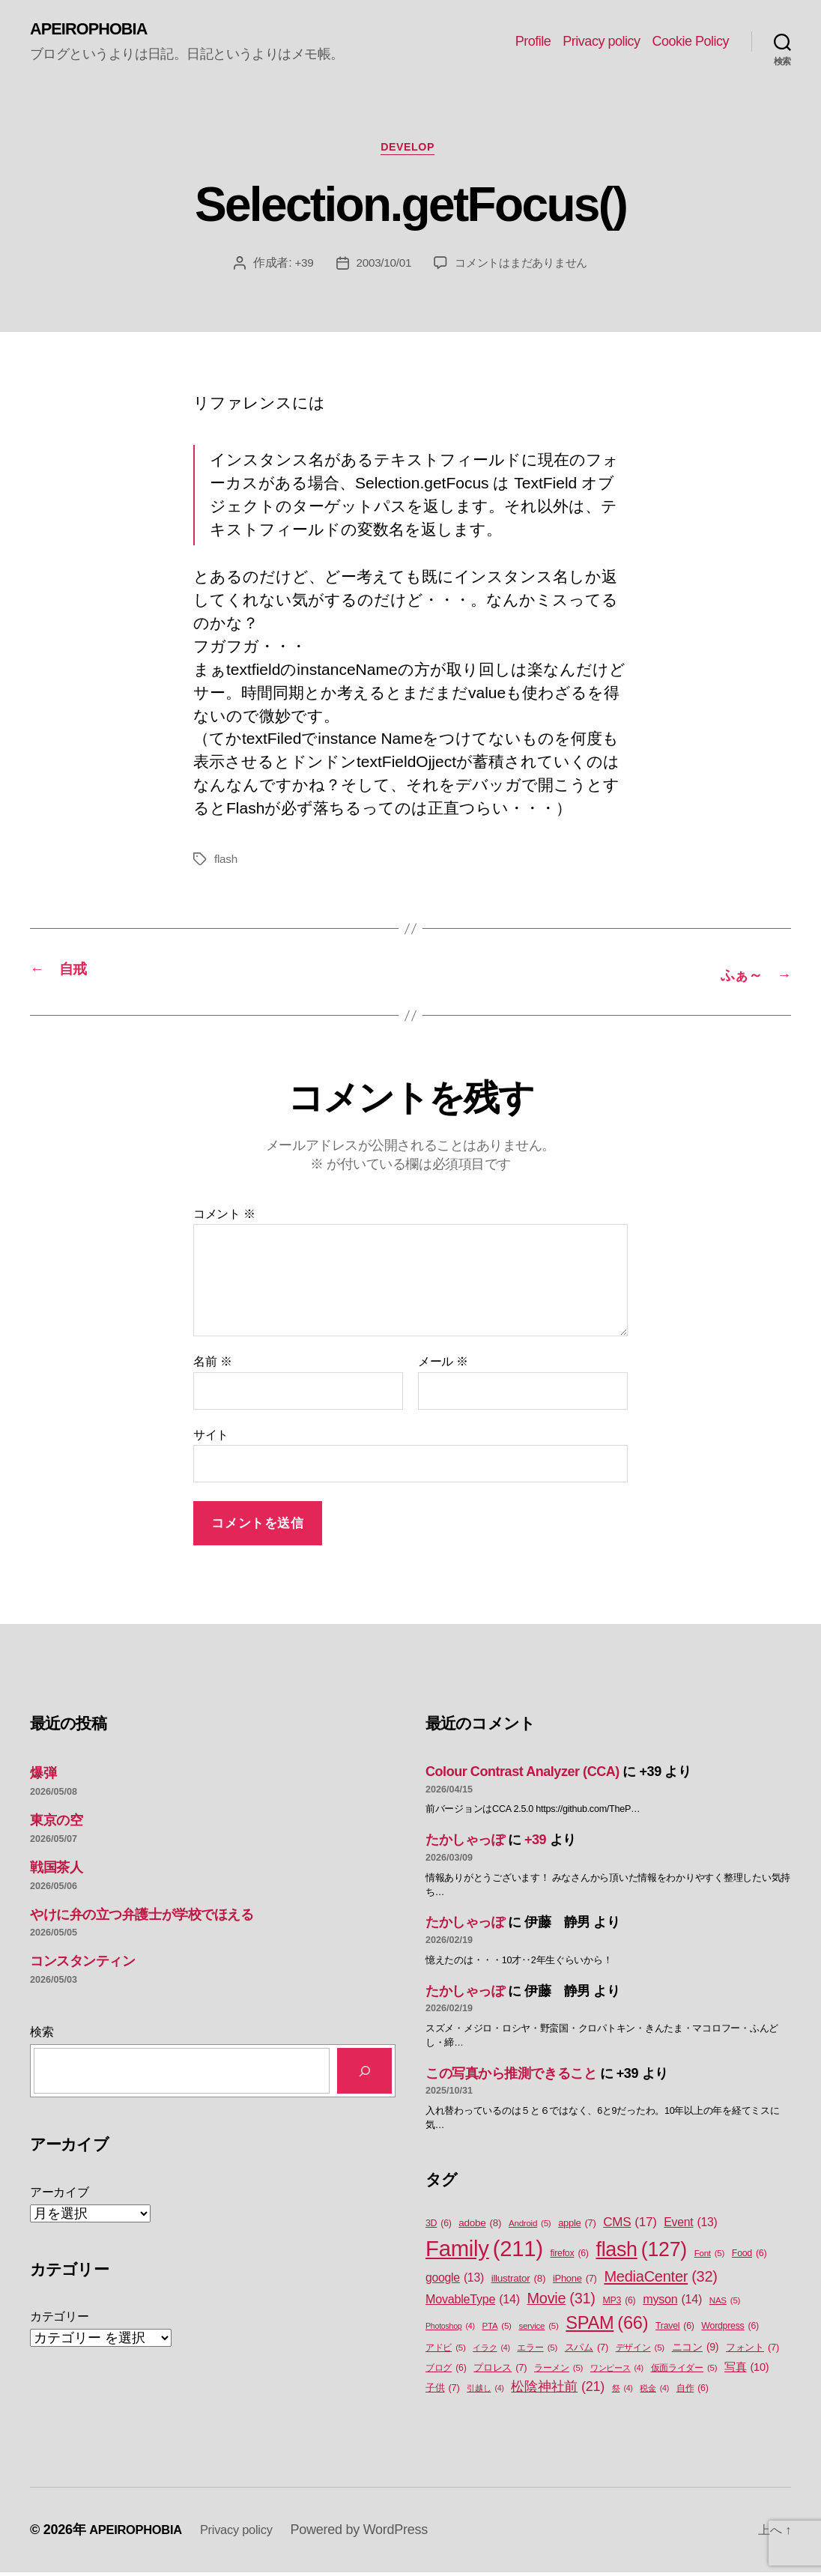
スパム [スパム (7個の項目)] (586, 2351)
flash (226, 864)
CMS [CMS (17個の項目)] (629, 2225)
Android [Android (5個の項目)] (530, 2226)
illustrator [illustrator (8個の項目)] (518, 2281)
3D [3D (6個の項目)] (438, 2226)
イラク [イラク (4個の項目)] (491, 2351)
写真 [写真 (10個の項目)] (746, 2371)
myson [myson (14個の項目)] (672, 2302)
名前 (212, 1365)
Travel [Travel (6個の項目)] (674, 2329)
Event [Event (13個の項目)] (690, 2225)
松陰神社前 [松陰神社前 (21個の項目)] (558, 2390)
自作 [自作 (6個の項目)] (692, 2392)
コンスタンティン (82, 1964)
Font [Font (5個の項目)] (709, 2256)
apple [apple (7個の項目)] (577, 2226)
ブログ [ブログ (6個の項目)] (446, 2372)
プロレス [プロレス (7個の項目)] (500, 2371)
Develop (410, 151)
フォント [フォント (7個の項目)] (752, 2351)
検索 (41, 2034)
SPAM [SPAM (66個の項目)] (607, 2326)
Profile (533, 41)
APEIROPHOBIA (95, 30)
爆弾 (43, 1776)
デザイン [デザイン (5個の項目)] (640, 2351)
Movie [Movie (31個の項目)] (561, 2302)
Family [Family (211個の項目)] (484, 2251)
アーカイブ (59, 2195)
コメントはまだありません (523, 268)
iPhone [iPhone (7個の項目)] (575, 2281)
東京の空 (56, 1823)
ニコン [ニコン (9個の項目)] (695, 2351)
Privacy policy (601, 41)
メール (443, 1365)
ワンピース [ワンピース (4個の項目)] (616, 2372)
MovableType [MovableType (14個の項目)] (472, 2302)
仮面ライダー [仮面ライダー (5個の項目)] (684, 2372)
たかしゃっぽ (464, 1843)
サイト (210, 1437)
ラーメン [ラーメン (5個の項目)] (558, 2372)
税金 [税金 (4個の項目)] (654, 2392)
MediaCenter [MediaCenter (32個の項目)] (660, 2279)
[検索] (364, 2074)
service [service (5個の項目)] (538, 2329)
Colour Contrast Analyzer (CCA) (522, 1775)
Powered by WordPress (374, 2533)
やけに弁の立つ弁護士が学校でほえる (141, 1917)
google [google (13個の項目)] (454, 2281)
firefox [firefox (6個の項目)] (570, 2256)
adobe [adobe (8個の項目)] (479, 2226)
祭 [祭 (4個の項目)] (622, 2392)
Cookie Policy (690, 41)
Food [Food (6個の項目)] (749, 2256)
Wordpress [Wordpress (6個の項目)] (730, 2329)
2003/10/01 (379, 268)
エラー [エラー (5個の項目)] (537, 2351)
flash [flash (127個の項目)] (641, 2252)
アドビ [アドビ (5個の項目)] (445, 2351)
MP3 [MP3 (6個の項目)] (618, 2304)
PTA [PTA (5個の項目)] (496, 2329)
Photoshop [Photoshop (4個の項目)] (450, 2329)
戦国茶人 (56, 1870)
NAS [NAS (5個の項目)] (724, 2303)
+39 (298, 268)
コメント (224, 1216)
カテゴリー (59, 2319)
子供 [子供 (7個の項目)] (442, 2391)
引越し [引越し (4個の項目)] (485, 2392)
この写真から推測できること (510, 2076)
